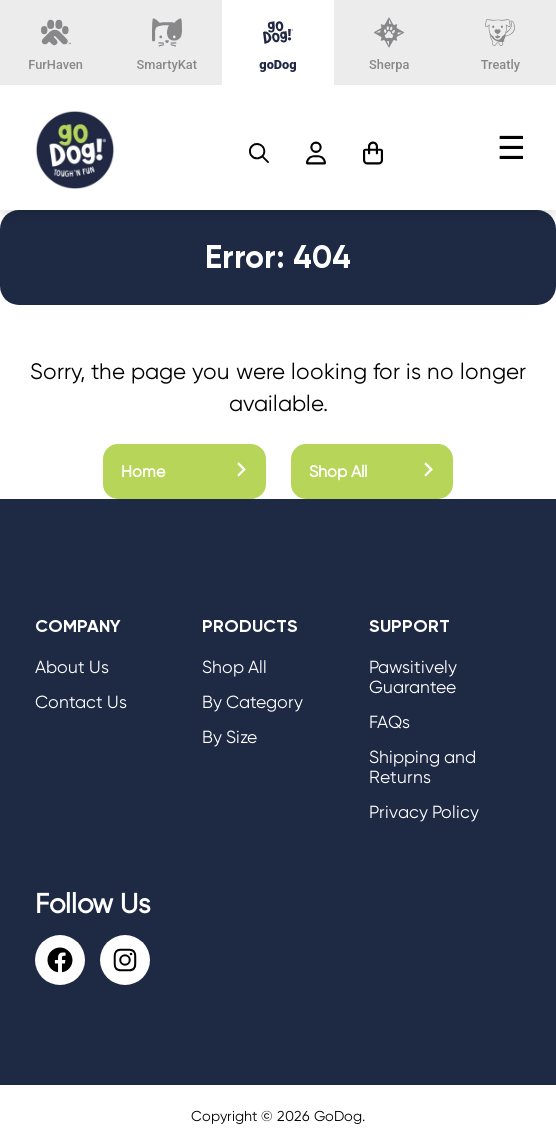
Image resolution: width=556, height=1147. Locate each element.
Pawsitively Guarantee (413, 677)
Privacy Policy (424, 812)
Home (184, 471)
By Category (252, 702)
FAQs (389, 722)
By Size (229, 737)
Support (409, 626)
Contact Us (81, 702)
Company (78, 626)
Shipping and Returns (422, 767)
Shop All (372, 471)
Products (250, 626)
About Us (72, 667)
